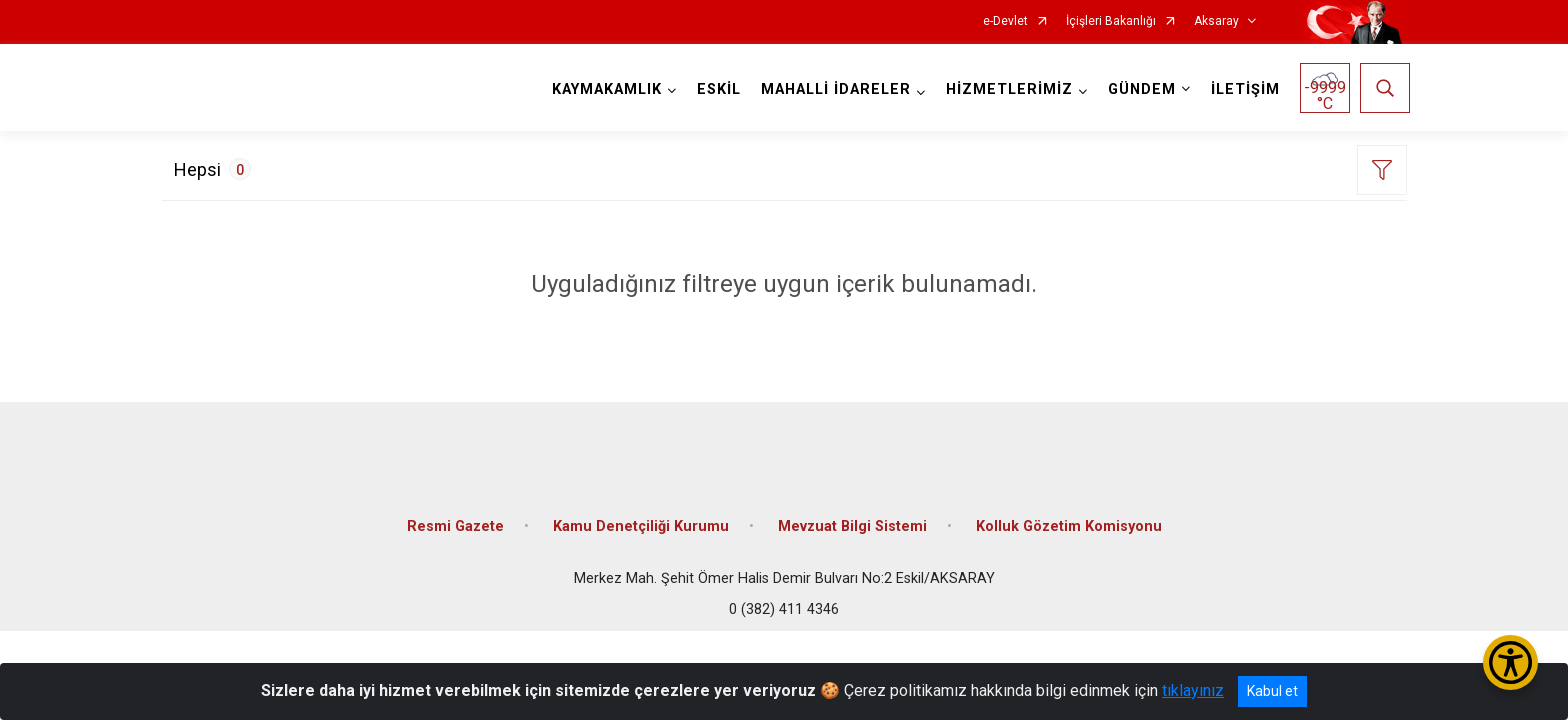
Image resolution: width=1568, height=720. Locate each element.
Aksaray (1216, 21)
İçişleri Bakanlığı (1111, 21)
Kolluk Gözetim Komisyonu (1069, 514)
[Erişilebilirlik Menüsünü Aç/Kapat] (1510, 662)
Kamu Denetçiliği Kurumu (641, 514)
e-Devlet (1005, 21)
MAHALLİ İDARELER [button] (833, 89)
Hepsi (212, 169)
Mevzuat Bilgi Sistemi (852, 514)
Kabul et (1272, 691)
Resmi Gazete (455, 514)
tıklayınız (1193, 690)
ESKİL (716, 89)
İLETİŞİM (1242, 89)
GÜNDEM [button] (1139, 89)
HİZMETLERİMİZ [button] (1006, 89)
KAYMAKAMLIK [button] (604, 89)
